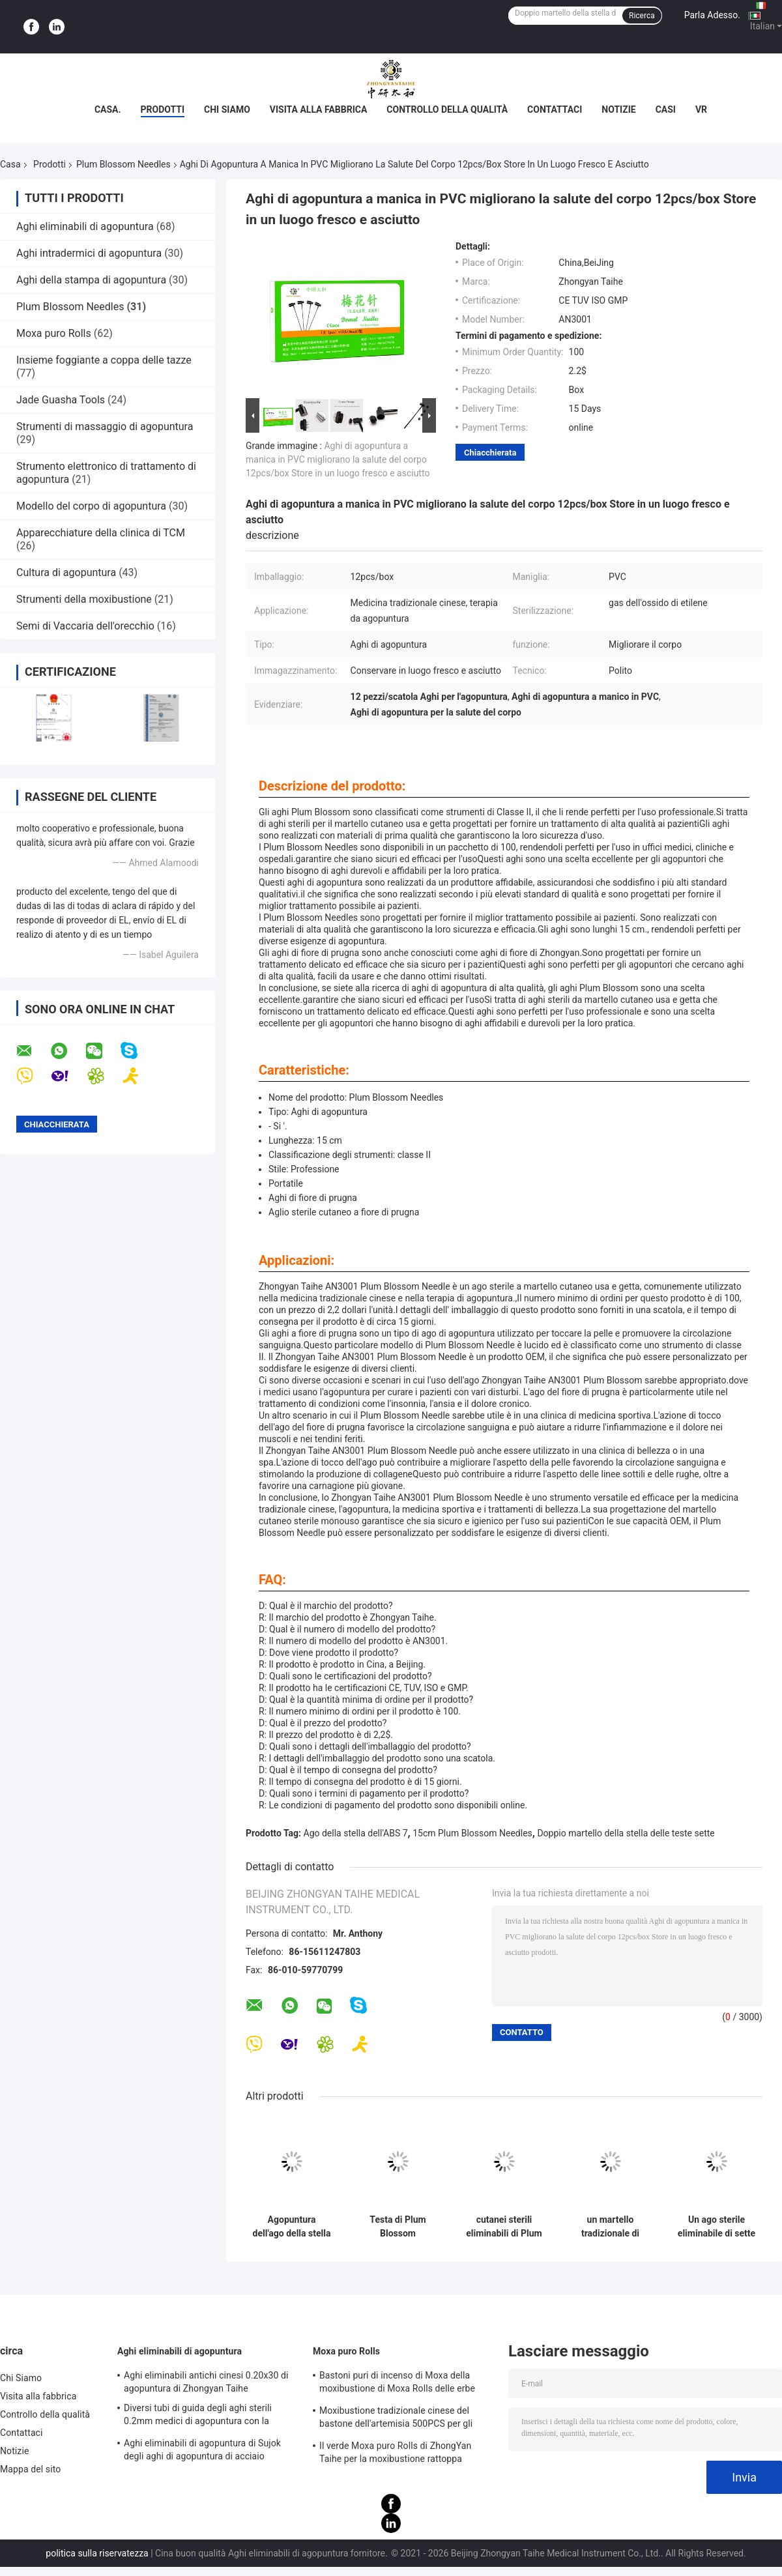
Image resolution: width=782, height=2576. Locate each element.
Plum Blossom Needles (123, 164)
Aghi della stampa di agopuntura (91, 280)
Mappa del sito (30, 2469)
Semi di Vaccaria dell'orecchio (85, 626)
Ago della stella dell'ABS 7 (356, 1833)
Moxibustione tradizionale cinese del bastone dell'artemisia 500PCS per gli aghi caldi (395, 2419)
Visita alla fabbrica (318, 109)
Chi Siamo (227, 109)
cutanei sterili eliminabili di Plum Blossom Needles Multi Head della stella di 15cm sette (504, 2226)
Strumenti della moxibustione (84, 599)
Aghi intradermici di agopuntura (89, 253)
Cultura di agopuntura (66, 572)
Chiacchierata (490, 452)
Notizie (618, 109)
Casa (10, 164)
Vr (701, 109)
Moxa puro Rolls (53, 333)
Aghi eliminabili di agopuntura (85, 226)
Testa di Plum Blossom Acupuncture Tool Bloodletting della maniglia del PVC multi (398, 2226)
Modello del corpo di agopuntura (91, 506)
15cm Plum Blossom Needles (472, 1833)
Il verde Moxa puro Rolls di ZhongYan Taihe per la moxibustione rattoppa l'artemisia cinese (395, 2454)
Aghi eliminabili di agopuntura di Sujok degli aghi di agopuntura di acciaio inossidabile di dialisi (202, 2451)
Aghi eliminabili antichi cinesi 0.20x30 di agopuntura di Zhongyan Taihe (206, 2382)
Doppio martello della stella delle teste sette (625, 1833)
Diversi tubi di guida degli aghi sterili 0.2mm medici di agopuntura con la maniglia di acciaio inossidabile (198, 2416)
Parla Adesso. (712, 15)
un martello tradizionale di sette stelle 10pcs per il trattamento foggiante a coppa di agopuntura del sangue (610, 2226)
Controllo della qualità (447, 109)
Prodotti (163, 109)
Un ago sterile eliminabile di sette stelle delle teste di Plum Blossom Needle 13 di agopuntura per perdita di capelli (716, 2226)
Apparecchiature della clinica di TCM (100, 533)
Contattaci (554, 109)
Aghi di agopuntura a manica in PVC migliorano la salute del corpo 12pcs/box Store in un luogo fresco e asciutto (337, 459)
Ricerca (642, 15)
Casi (666, 109)
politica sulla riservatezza (97, 2553)
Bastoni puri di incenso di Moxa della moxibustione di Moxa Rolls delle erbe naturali (397, 2383)
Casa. (107, 109)
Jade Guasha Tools (60, 400)
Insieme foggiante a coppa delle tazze (104, 360)
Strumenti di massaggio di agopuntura (104, 426)
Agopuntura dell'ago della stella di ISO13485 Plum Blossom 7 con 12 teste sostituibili (292, 2226)
